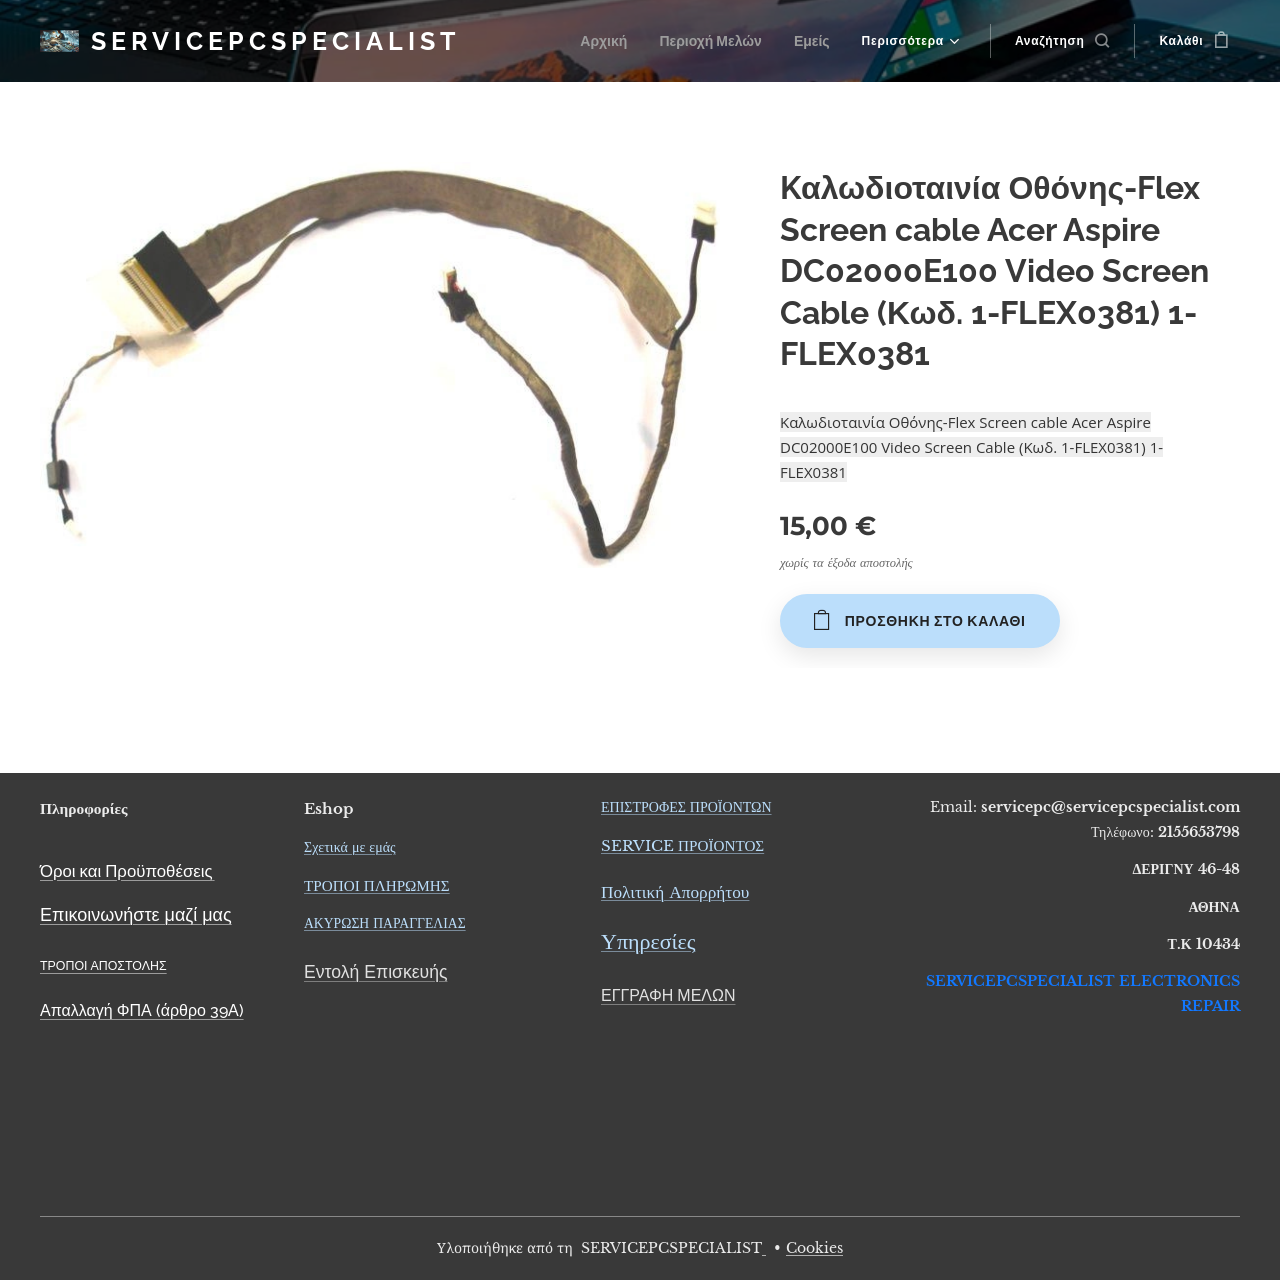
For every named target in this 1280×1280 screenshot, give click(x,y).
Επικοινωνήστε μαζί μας (136, 913)
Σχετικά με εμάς (350, 846)
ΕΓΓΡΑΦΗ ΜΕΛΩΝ (668, 995)
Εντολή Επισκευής (375, 971)
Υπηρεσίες (648, 941)
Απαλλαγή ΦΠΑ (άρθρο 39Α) (142, 1010)
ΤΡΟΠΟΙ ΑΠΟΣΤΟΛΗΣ (103, 964)
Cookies (814, 1248)
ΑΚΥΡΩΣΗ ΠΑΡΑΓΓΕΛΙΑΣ (385, 923)
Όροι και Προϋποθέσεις (126, 870)
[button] (1062, 41)
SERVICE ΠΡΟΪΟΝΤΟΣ (682, 845)
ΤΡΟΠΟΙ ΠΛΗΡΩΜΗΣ (377, 885)
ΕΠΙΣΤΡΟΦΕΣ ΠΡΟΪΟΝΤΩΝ (686, 807)
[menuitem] (617, 41)
